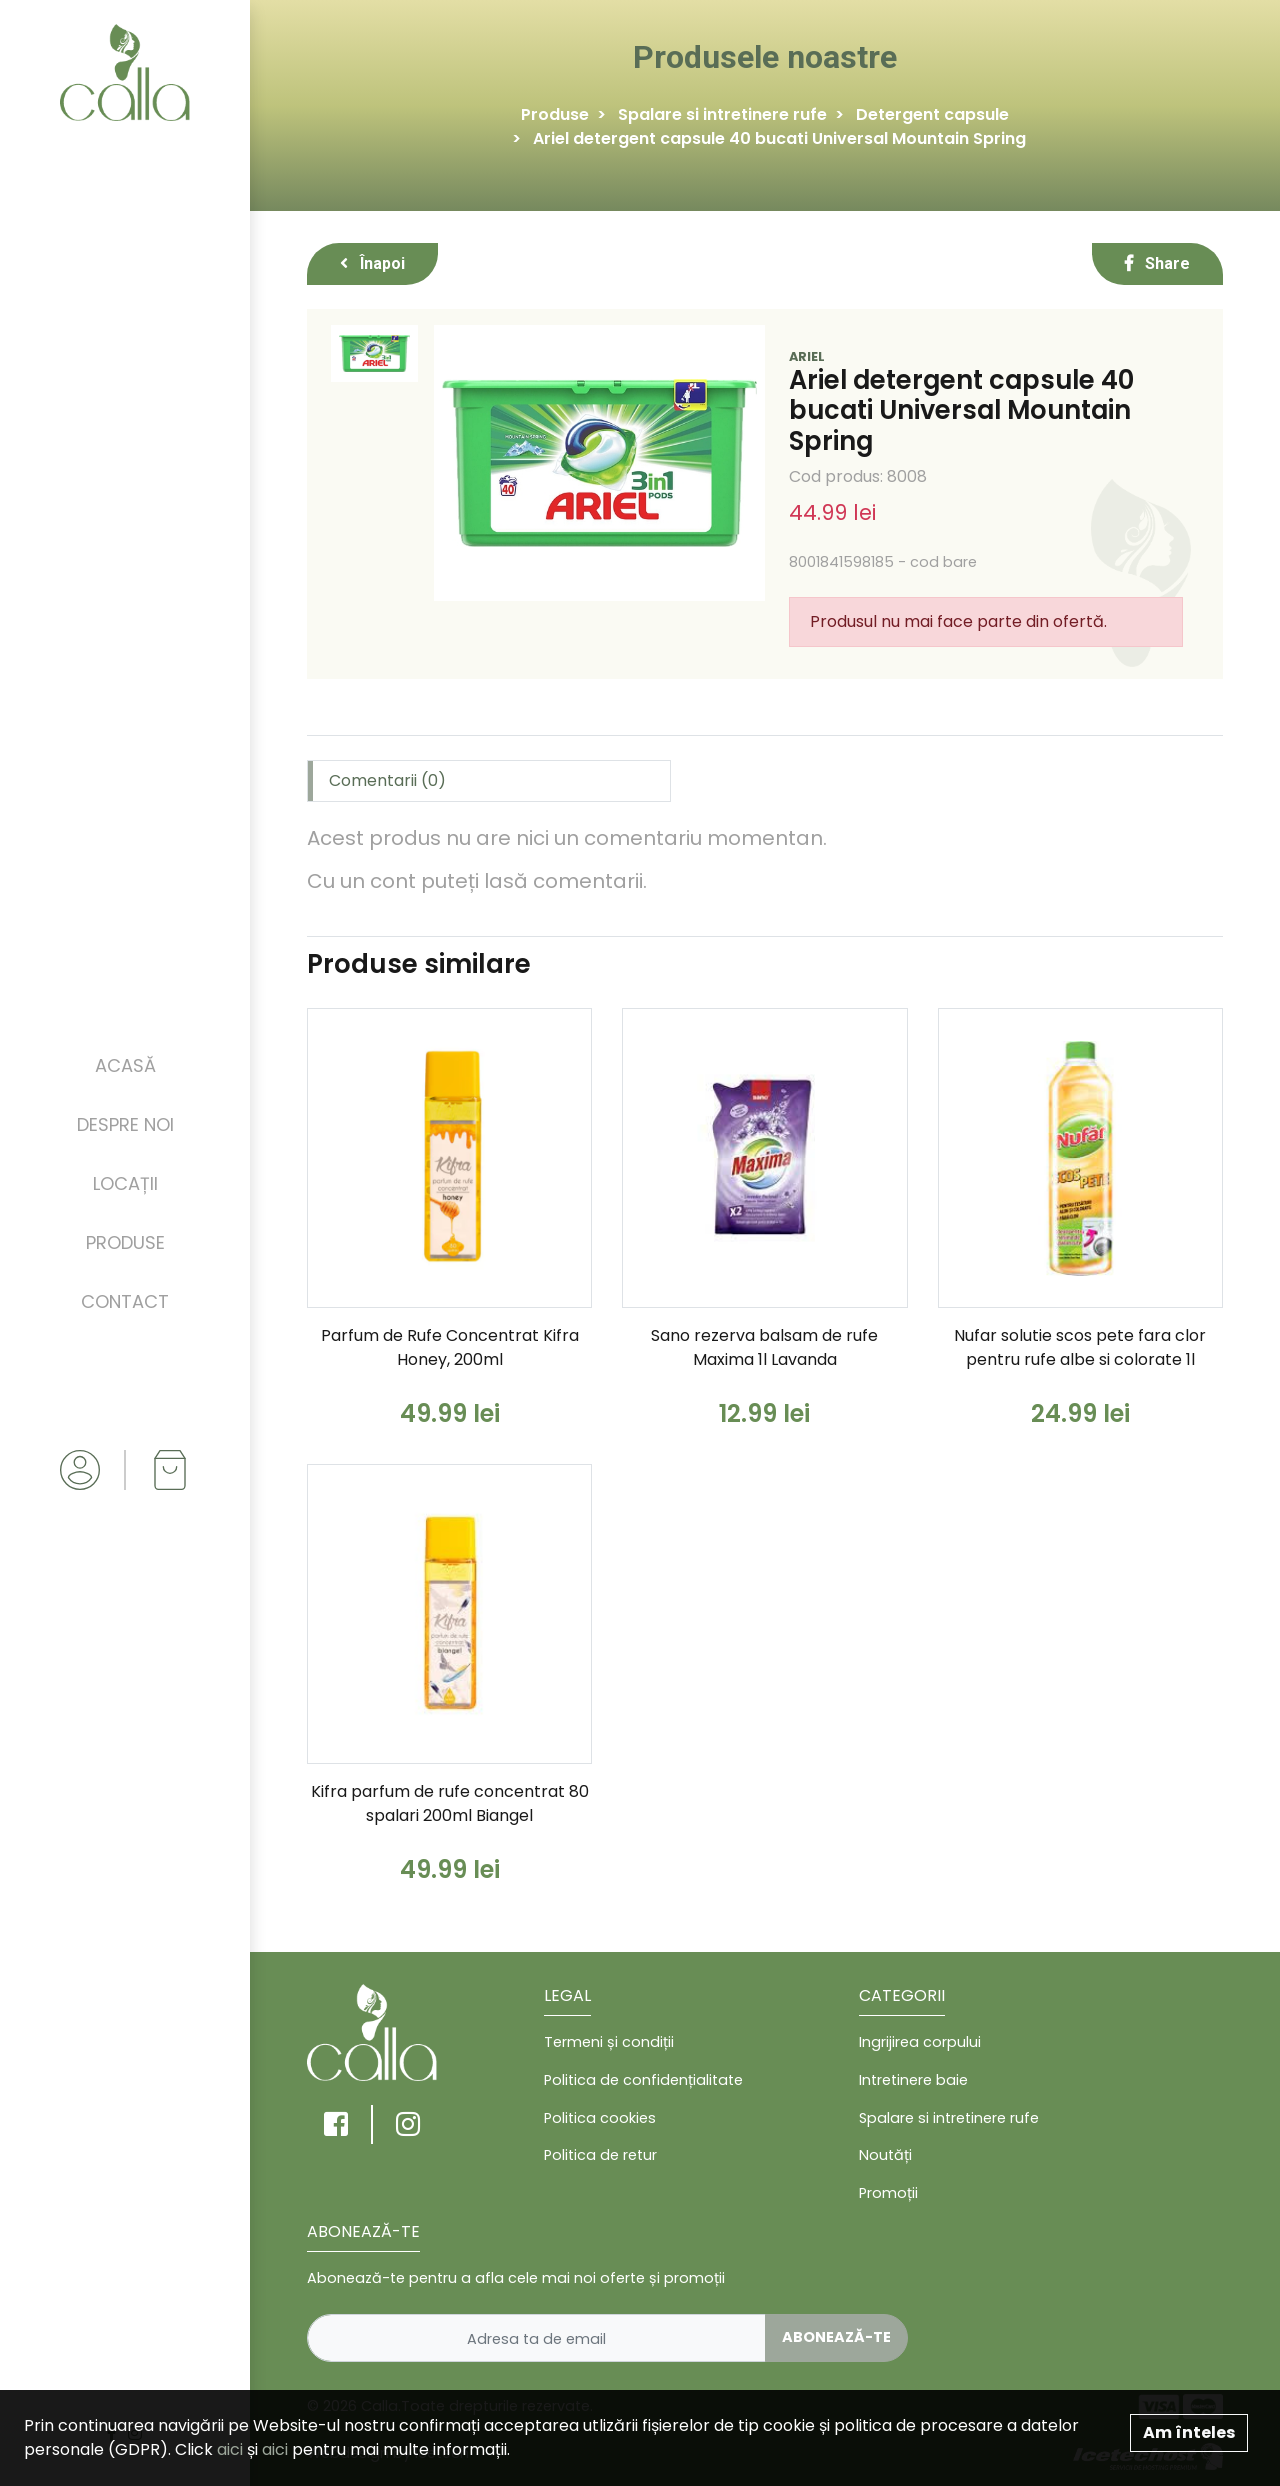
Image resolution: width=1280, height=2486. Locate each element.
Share (1157, 263)
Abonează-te (836, 2337)
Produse (125, 1242)
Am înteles (1189, 2432)
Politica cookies (600, 2118)
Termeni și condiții (609, 2042)
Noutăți (885, 2155)
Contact (125, 1301)
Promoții (888, 2193)
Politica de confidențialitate (643, 2080)
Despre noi (125, 1124)
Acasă (125, 1065)
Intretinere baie (913, 2080)
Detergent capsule (932, 114)
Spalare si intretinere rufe (722, 114)
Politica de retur (600, 2155)
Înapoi (372, 263)
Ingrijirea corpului (920, 2042)
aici (230, 2449)
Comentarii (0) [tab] (387, 780)
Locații (125, 1183)
